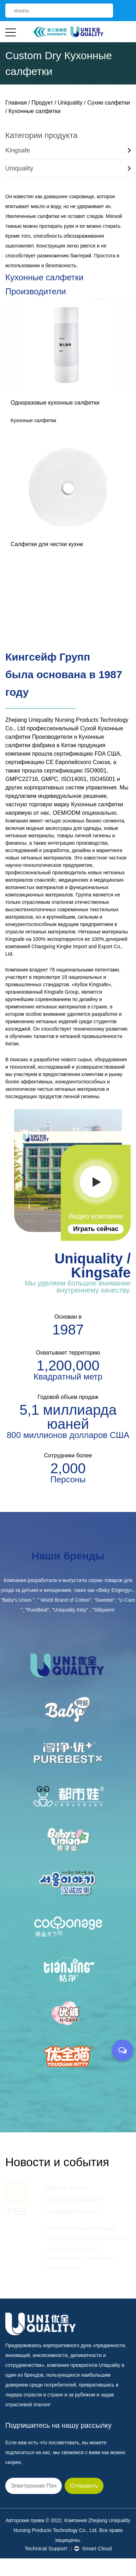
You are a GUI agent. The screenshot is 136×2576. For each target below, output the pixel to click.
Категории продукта (41, 135)
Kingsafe (68, 150)
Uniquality (70, 103)
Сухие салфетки (108, 103)
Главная (16, 103)
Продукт (42, 103)
